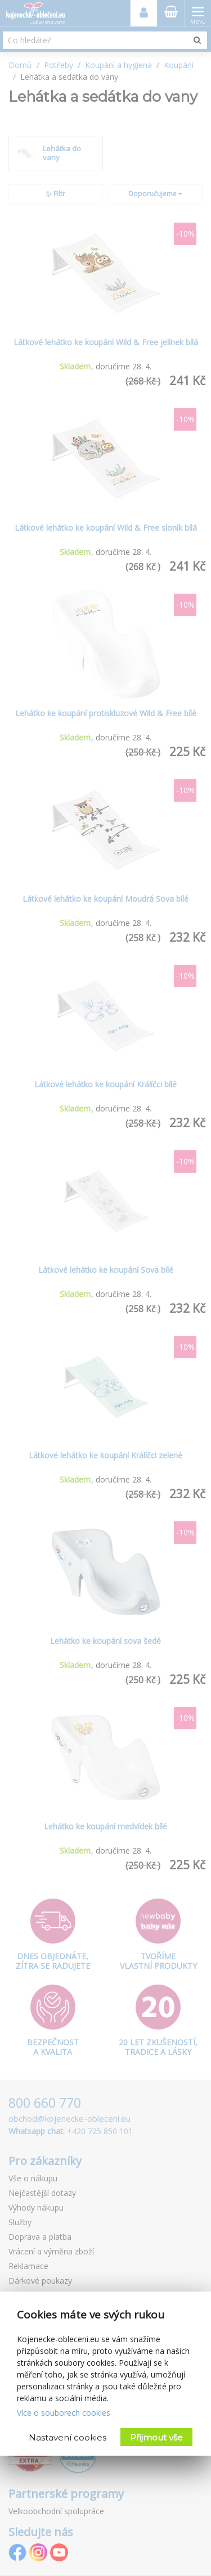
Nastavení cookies (67, 2437)
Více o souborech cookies (63, 2412)
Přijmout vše (156, 2437)
